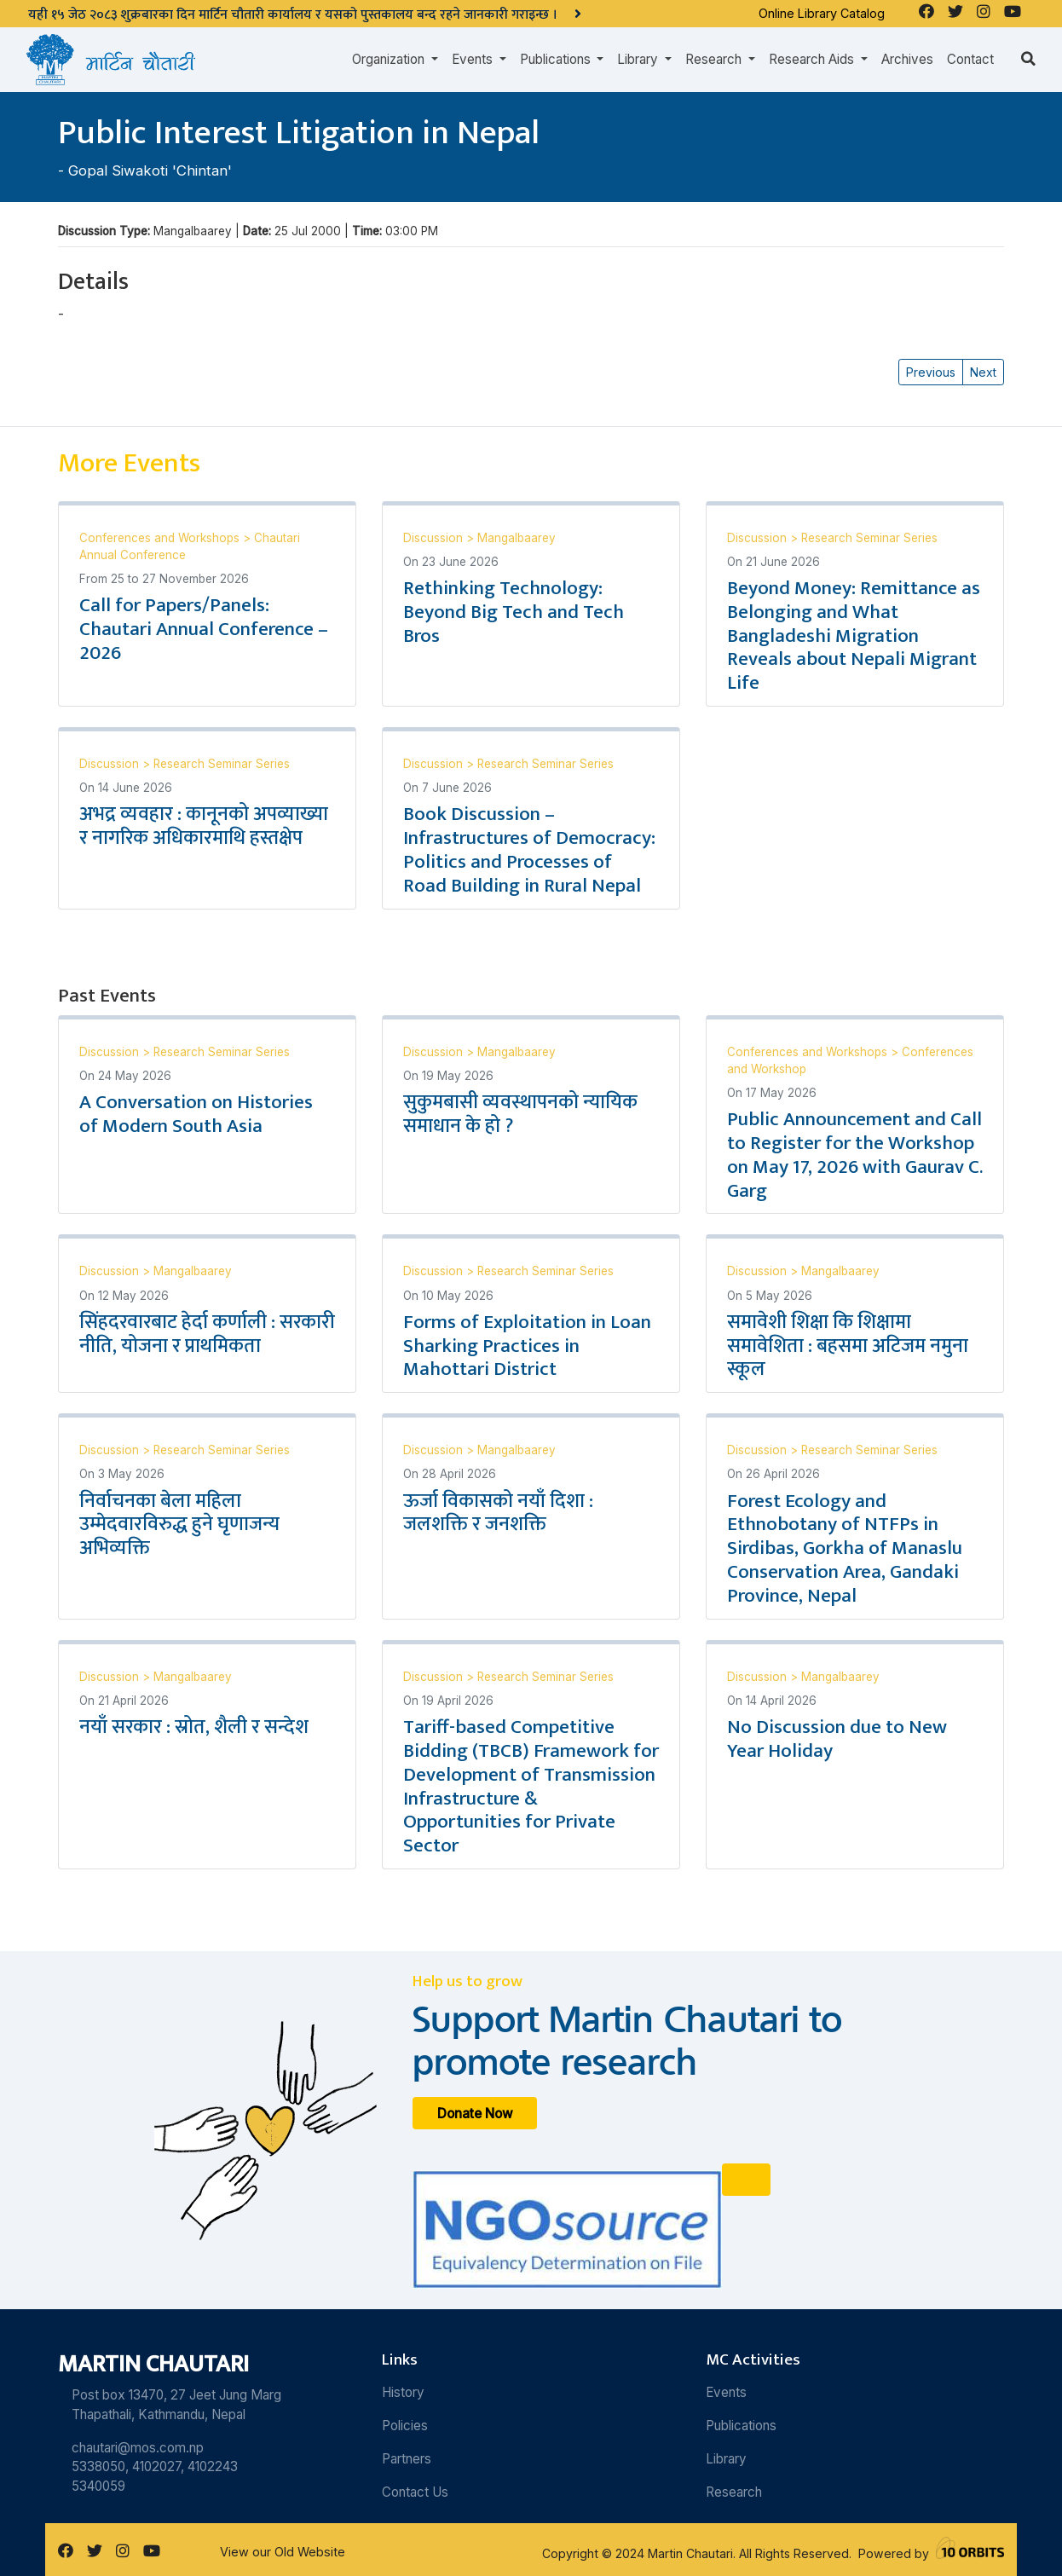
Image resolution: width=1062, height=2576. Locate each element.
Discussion (434, 538)
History (403, 2392)
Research (734, 2492)
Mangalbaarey (516, 538)
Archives (907, 59)
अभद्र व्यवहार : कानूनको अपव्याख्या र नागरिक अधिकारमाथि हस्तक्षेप (203, 826)
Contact (970, 59)
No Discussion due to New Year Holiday (837, 1739)
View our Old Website (282, 2551)
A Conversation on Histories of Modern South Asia (196, 1114)
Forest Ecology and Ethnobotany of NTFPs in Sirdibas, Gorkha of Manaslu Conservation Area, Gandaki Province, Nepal (844, 1548)
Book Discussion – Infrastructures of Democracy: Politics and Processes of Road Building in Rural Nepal (529, 850)
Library (726, 2459)
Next (983, 372)
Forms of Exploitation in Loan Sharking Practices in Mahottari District (527, 1346)
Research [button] (715, 59)
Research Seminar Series (869, 538)
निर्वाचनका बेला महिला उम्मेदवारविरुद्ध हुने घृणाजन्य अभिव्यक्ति (179, 1525)
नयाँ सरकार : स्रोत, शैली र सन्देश (194, 1727)
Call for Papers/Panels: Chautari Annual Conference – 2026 (203, 629)
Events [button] (474, 59)
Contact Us (415, 2492)
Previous (930, 372)
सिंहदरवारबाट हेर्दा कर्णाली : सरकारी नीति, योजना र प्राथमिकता (207, 1334)
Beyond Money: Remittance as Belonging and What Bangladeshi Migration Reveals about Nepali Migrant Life (853, 635)
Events (726, 2392)
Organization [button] (390, 59)
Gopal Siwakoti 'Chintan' (150, 170)
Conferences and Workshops (161, 538)
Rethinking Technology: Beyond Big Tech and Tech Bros (513, 612)
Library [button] (639, 59)
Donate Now (475, 2113)
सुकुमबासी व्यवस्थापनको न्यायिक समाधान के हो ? (520, 1114)
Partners (406, 2459)
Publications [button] (557, 59)
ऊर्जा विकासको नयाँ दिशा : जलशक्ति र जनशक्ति (498, 1513)
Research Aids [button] (813, 59)
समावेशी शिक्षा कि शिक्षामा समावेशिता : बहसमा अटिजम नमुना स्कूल (847, 1346)
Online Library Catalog (822, 13)
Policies (405, 2425)
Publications (741, 2425)
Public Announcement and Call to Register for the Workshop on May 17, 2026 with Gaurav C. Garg (855, 1155)
